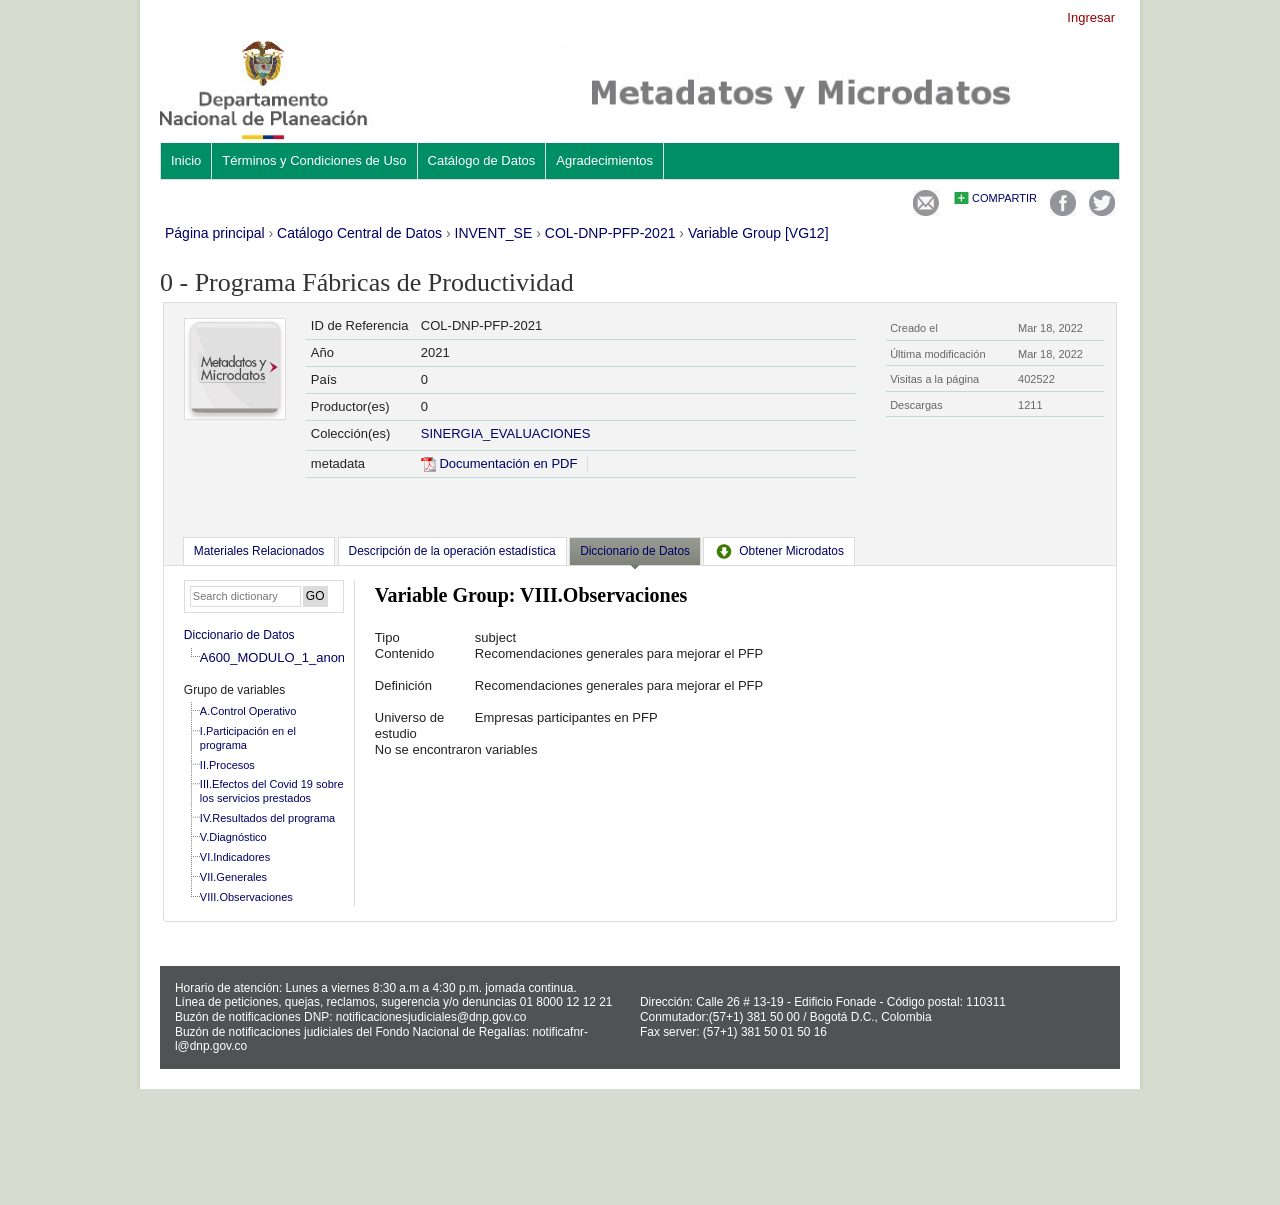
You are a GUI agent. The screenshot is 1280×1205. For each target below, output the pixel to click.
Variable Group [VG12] (758, 233)
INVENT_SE (494, 233)
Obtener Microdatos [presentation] (779, 551)
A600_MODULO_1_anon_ (276, 657)
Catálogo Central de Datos (359, 233)
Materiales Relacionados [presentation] (259, 551)
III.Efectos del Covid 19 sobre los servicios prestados (272, 791)
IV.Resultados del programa (267, 818)
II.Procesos (227, 765)
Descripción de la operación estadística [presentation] (452, 551)
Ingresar (1091, 17)
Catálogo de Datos (482, 160)
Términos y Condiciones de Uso (314, 160)
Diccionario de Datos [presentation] (635, 551)
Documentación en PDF (499, 463)
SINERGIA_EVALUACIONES (506, 433)
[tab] (259, 551)
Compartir (1004, 198)
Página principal (215, 233)
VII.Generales (233, 877)
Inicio (186, 160)
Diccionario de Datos (239, 635)
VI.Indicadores (235, 857)
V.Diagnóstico (233, 837)
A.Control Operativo (248, 711)
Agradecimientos (604, 160)
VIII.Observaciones (246, 897)
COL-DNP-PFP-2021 (610, 233)
